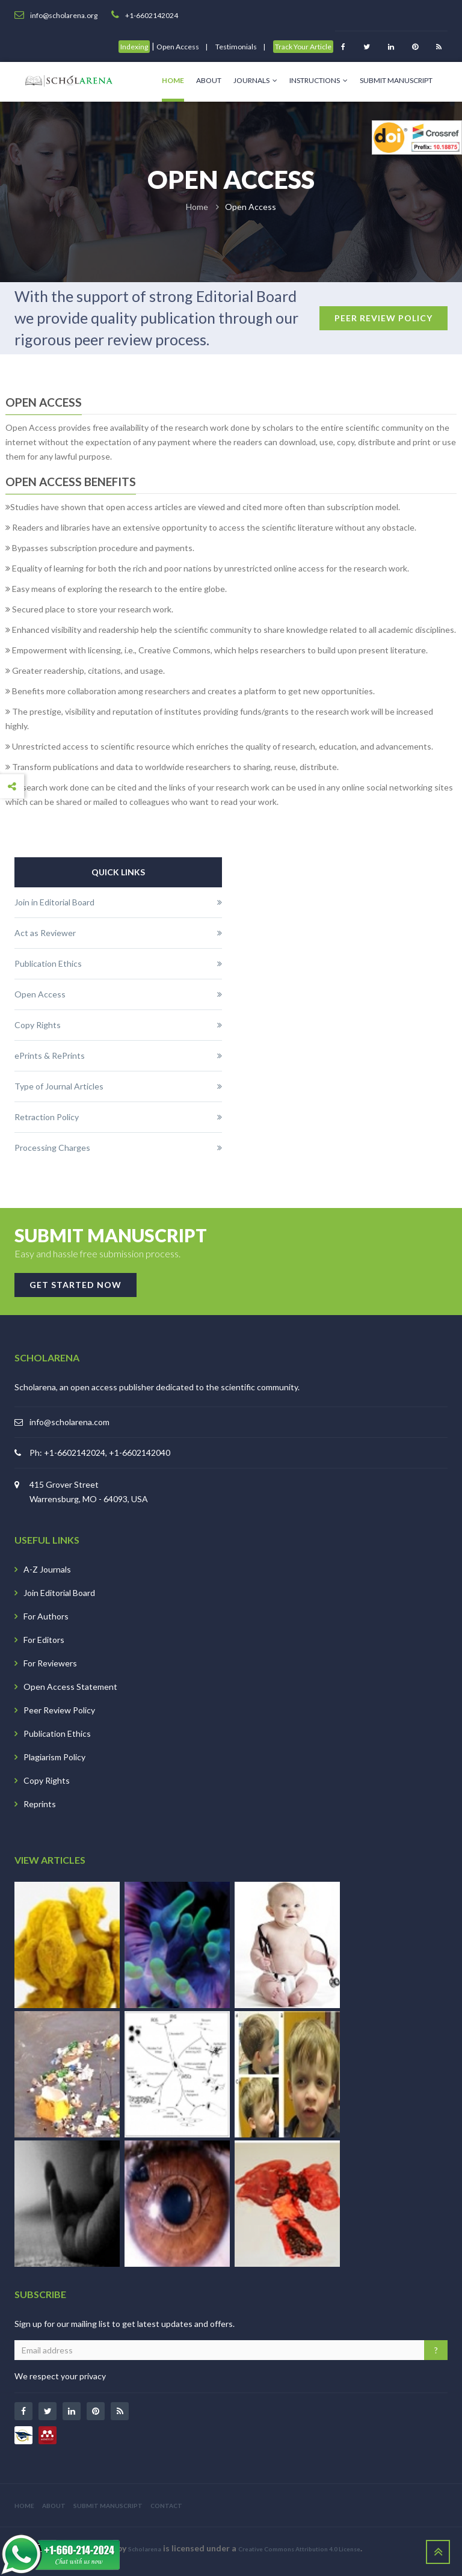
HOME (24, 2505)
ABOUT (54, 2505)
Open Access (177, 46)
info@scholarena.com (69, 1422)
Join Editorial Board (59, 1593)
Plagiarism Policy (54, 1757)
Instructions (318, 80)
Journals (255, 80)
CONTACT (166, 2505)
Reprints (39, 1804)
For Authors (46, 1616)
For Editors (43, 1640)
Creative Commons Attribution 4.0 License (299, 2549)
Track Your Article (303, 46)
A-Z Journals (47, 1569)
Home (173, 80)
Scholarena (144, 2549)
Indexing (134, 46)
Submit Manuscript (396, 80)
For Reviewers (50, 1663)
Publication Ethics (57, 1733)
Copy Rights (46, 1780)
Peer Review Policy (59, 1710)
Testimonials (236, 46)
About (208, 80)
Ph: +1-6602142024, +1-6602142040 (99, 1452)
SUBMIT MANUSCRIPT (108, 2505)
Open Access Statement (70, 1686)
